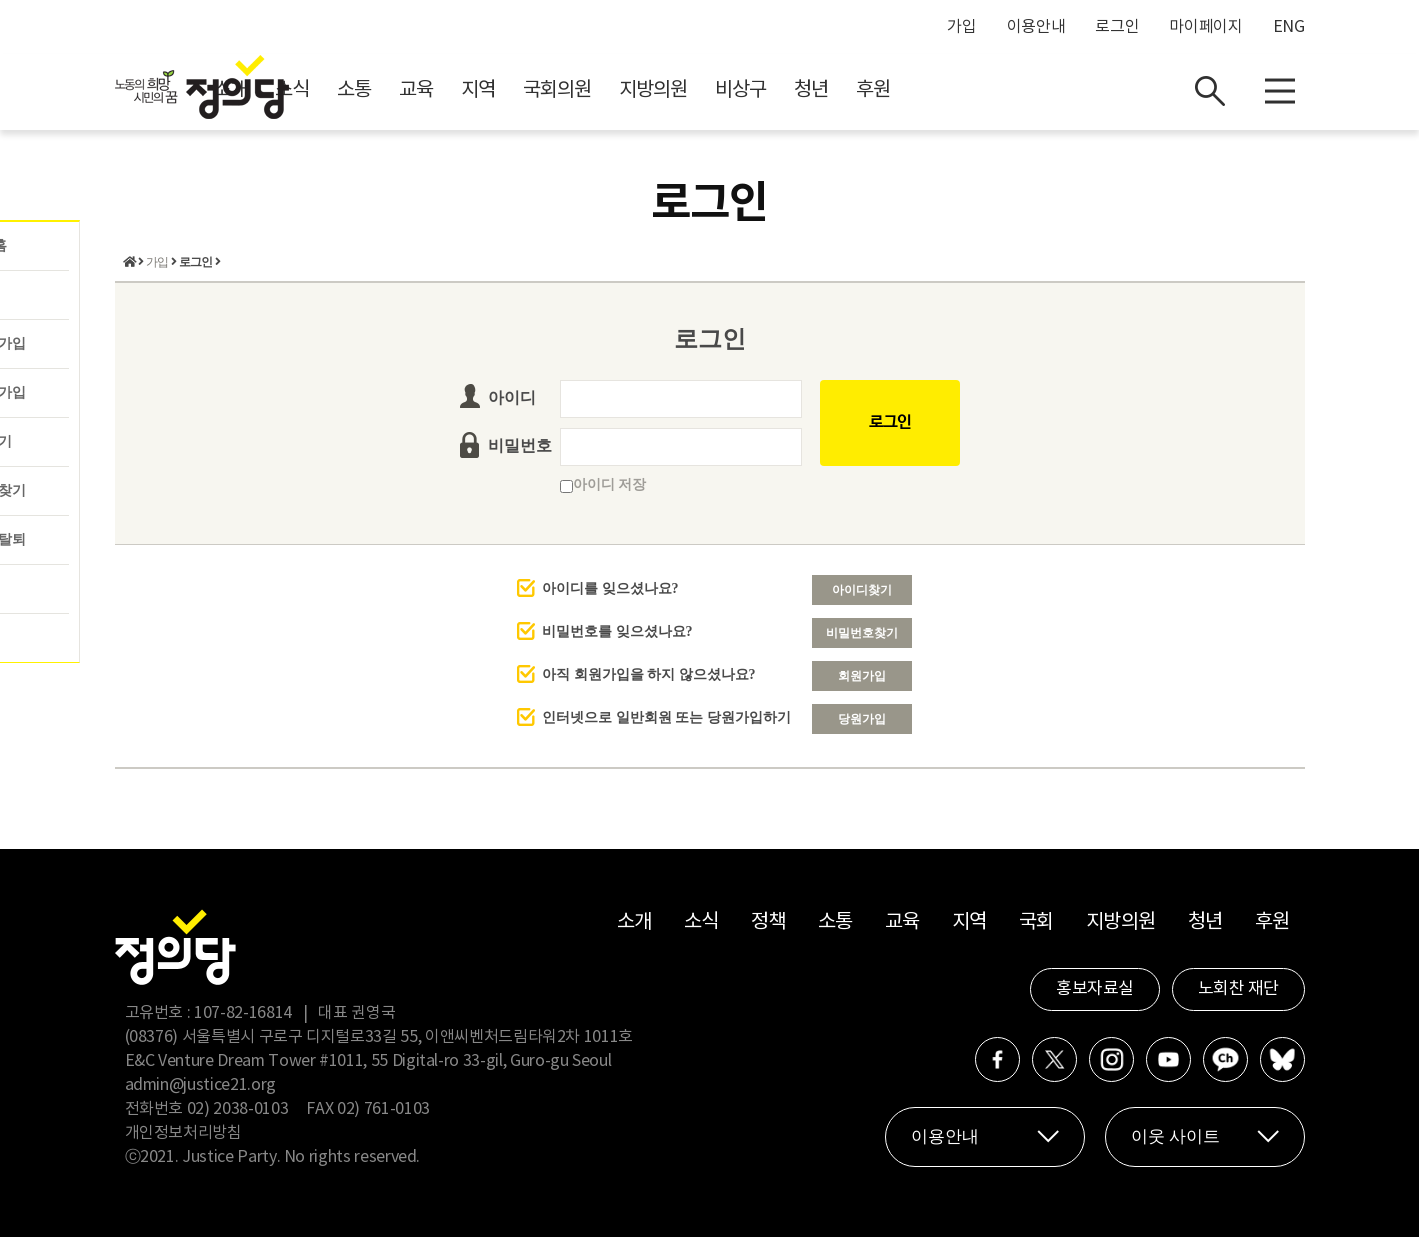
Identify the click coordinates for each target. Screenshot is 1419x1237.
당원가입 (862, 719)
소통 (533, 90)
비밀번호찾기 (862, 633)
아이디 (512, 397)
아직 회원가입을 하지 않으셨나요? (649, 674)
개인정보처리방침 (183, 1133)
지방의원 (832, 90)
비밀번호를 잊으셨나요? (617, 631)
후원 (1052, 90)
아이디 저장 (603, 484)
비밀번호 (520, 445)
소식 (471, 90)
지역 (657, 90)
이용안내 (1036, 27)
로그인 (1117, 27)
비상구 (919, 90)
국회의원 (736, 90)
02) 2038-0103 (237, 1109)
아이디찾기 (862, 590)
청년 (990, 90)
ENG (1289, 27)
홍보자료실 (1095, 989)
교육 (595, 90)
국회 (1036, 922)
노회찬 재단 (1238, 989)
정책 (768, 922)
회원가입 (862, 676)
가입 (961, 27)
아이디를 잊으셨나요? (610, 588)
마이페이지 (1205, 27)
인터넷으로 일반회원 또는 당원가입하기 (666, 717)
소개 (409, 90)
